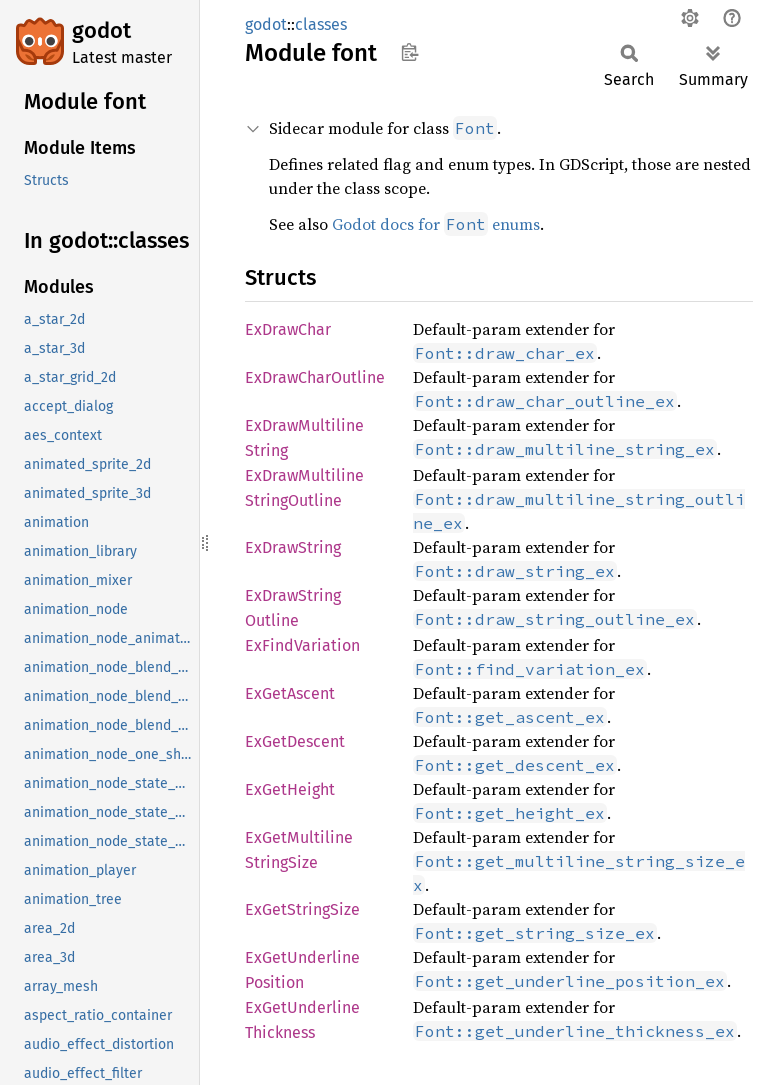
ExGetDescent (295, 741)
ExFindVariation (302, 645)
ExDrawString (293, 547)
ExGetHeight (290, 789)
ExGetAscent (290, 693)
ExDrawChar (288, 329)
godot (101, 30)
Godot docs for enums (436, 224)
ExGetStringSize (302, 909)
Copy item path (409, 52)
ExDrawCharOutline (315, 377)
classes (321, 24)
